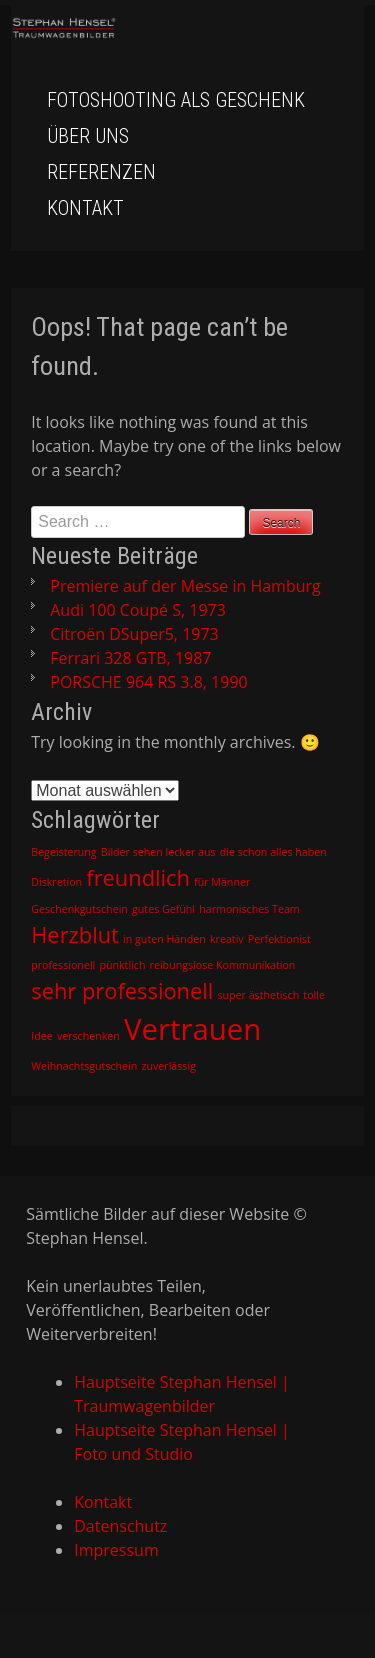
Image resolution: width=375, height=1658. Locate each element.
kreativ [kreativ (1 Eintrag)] (227, 939)
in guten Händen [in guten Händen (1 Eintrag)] (164, 939)
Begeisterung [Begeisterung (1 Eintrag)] (63, 852)
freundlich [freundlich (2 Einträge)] (138, 877)
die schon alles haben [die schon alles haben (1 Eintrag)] (273, 852)
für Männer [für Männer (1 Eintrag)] (222, 882)
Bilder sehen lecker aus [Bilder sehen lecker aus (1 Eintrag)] (158, 852)
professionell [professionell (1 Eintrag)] (63, 965)
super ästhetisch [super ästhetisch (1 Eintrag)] (258, 995)
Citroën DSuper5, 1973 (134, 634)
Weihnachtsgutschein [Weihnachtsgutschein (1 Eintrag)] (84, 1066)
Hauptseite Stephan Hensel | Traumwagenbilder (182, 1394)
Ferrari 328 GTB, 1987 (130, 658)
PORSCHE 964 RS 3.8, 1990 (148, 682)
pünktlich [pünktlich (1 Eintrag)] (122, 965)
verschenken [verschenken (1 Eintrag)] (88, 1036)
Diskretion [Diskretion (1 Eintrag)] (56, 882)
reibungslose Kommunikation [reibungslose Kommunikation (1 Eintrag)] (223, 965)
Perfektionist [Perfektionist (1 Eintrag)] (279, 939)
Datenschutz (120, 1526)
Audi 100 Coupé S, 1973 (138, 610)
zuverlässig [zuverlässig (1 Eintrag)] (168, 1066)
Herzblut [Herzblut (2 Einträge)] (75, 934)
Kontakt (85, 208)
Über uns (88, 136)
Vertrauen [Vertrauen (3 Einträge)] (192, 1029)
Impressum (116, 1550)
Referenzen (101, 172)
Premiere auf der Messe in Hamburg (185, 586)
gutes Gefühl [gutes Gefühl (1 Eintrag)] (163, 909)
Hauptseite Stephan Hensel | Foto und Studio (182, 1442)
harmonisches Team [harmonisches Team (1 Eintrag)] (249, 909)
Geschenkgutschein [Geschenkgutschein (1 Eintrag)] (79, 909)
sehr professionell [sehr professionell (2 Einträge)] (122, 990)
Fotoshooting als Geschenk (176, 100)
